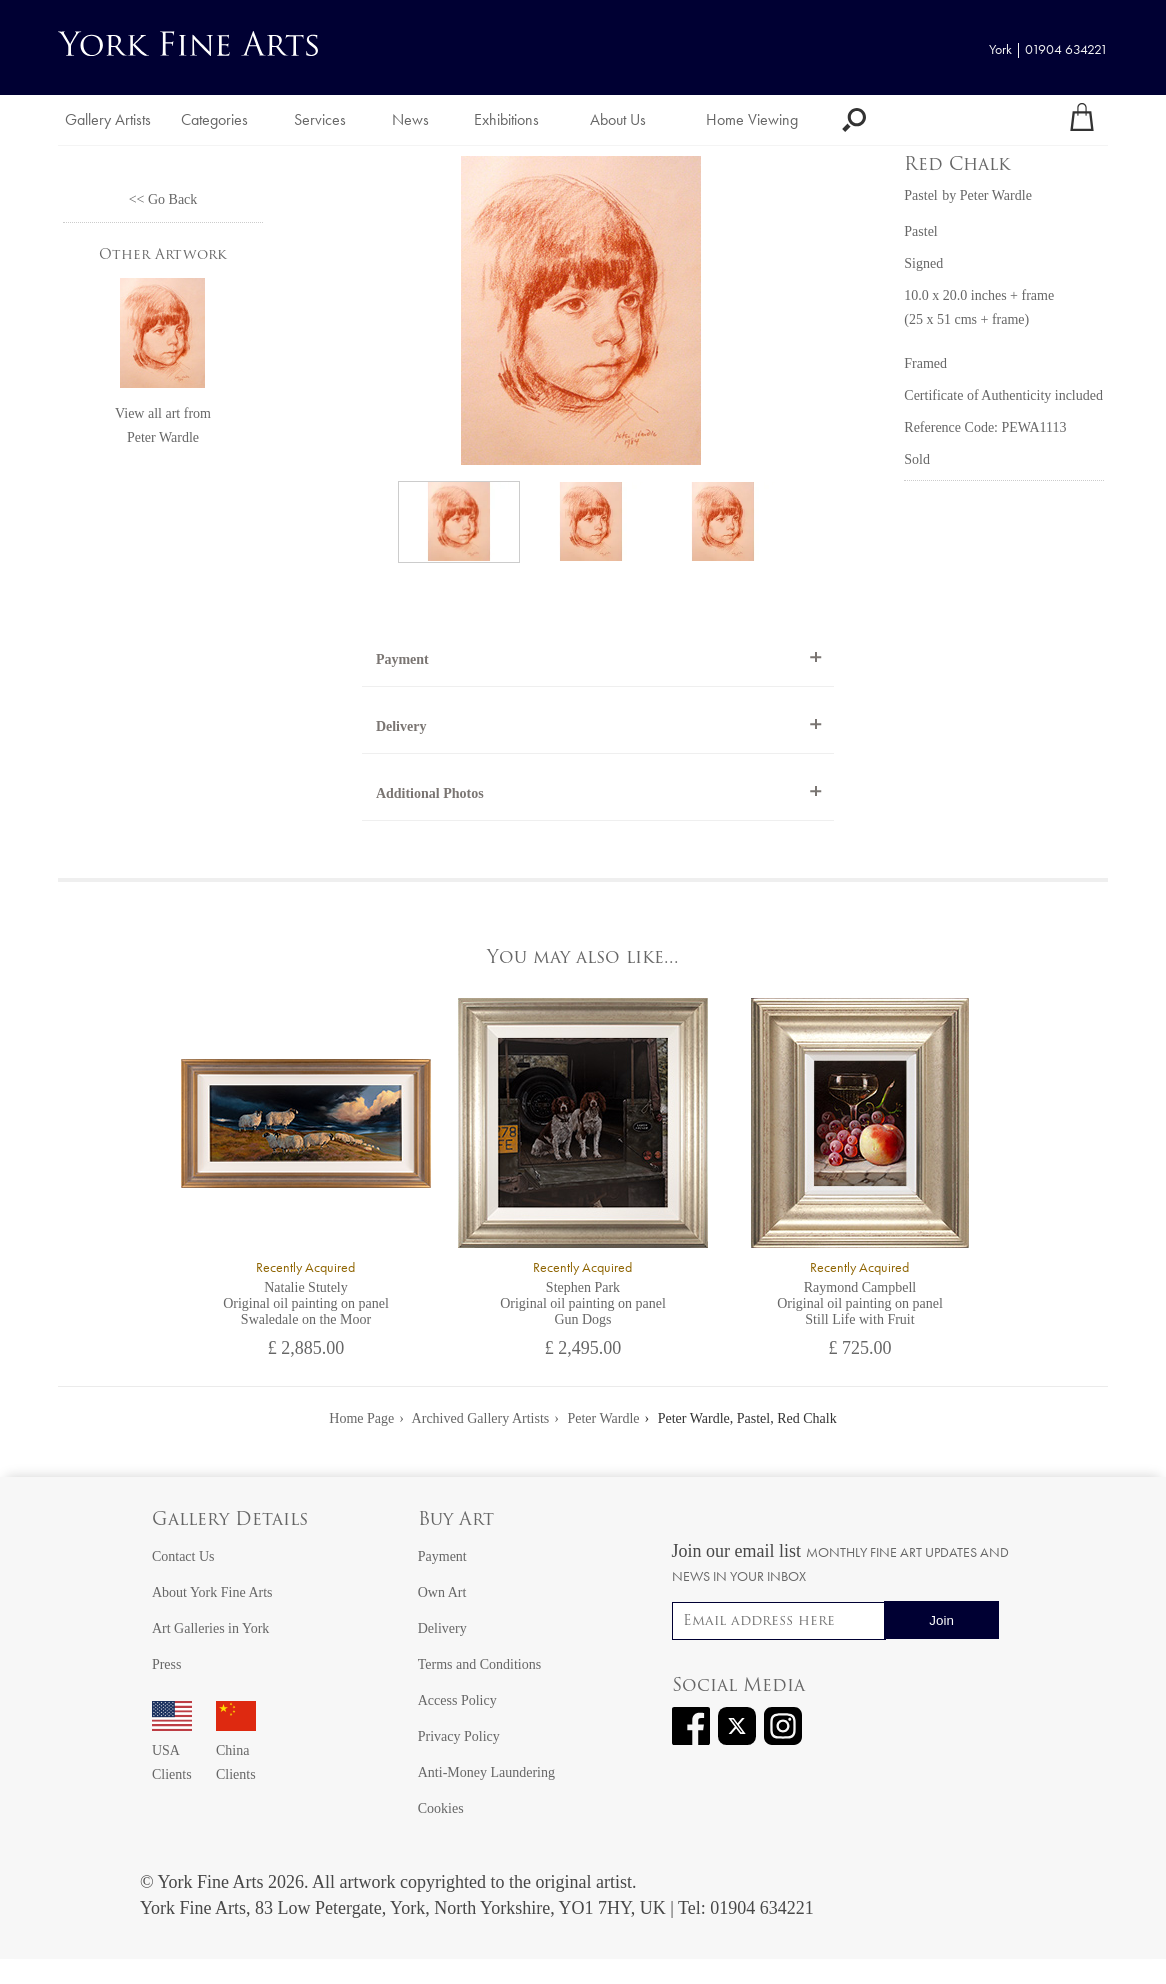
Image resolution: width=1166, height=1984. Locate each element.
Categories (214, 119)
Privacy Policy (459, 1736)
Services (320, 119)
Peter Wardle (163, 437)
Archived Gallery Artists (481, 1418)
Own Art (442, 1592)
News (410, 119)
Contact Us (183, 1556)
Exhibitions (506, 119)
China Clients (236, 1750)
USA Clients (172, 1750)
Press (167, 1664)
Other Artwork (163, 255)
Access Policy (457, 1700)
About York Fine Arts (212, 1592)
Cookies (441, 1808)
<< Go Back (163, 199)
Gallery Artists (108, 119)
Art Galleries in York (210, 1628)
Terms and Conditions (479, 1664)
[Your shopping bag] (1082, 120)
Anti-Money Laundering (486, 1772)
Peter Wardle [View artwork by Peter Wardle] (996, 195)
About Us (618, 119)
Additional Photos (430, 793)
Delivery (401, 726)
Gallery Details (230, 1520)
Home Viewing (752, 119)
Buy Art (456, 1520)
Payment (402, 659)
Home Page (361, 1418)
